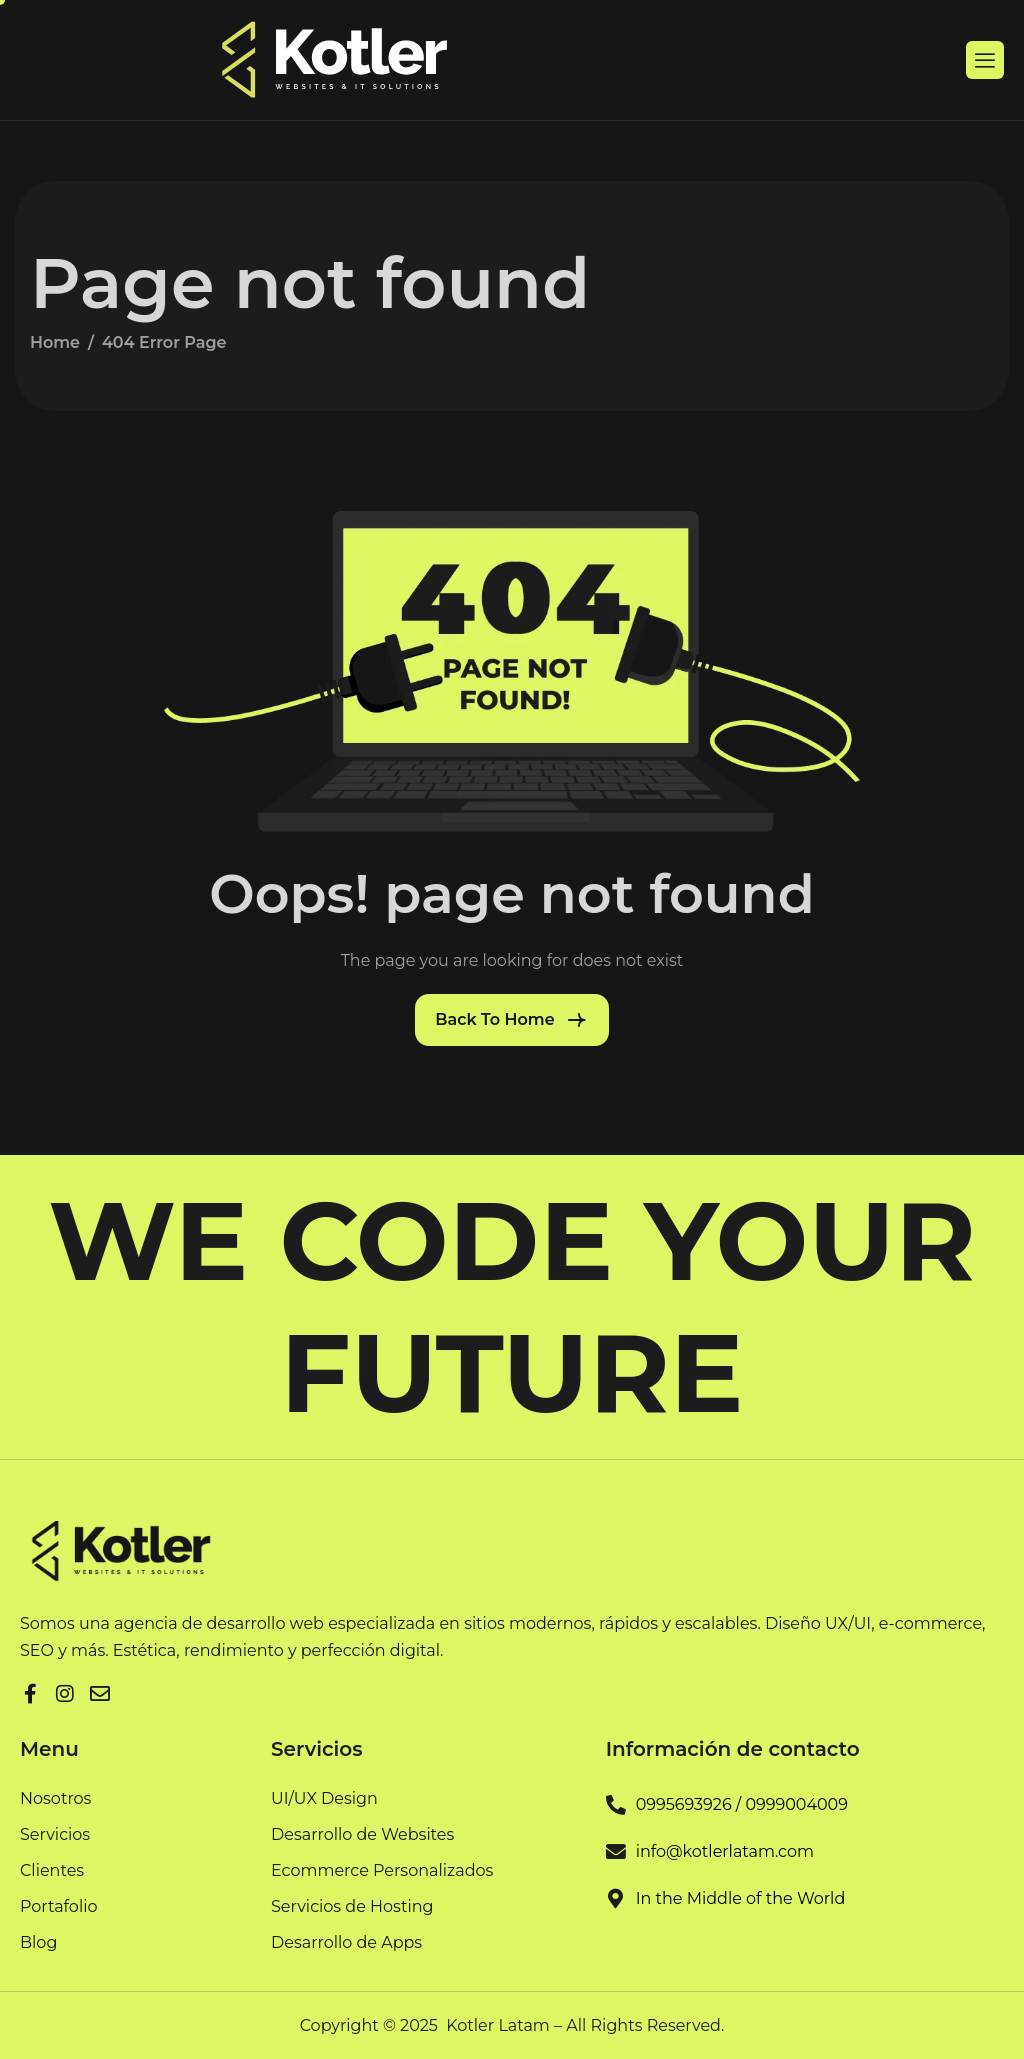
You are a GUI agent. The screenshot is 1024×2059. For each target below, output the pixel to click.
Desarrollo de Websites (362, 1835)
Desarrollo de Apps (346, 1943)
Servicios (55, 1835)
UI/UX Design (324, 1799)
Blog (38, 1943)
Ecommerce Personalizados (382, 1871)
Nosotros (55, 1799)
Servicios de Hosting (352, 1907)
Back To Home (494, 1019)
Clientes (52, 1871)
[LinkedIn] (65, 1690)
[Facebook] (30, 1690)
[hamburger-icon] (985, 60)
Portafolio (59, 1907)
